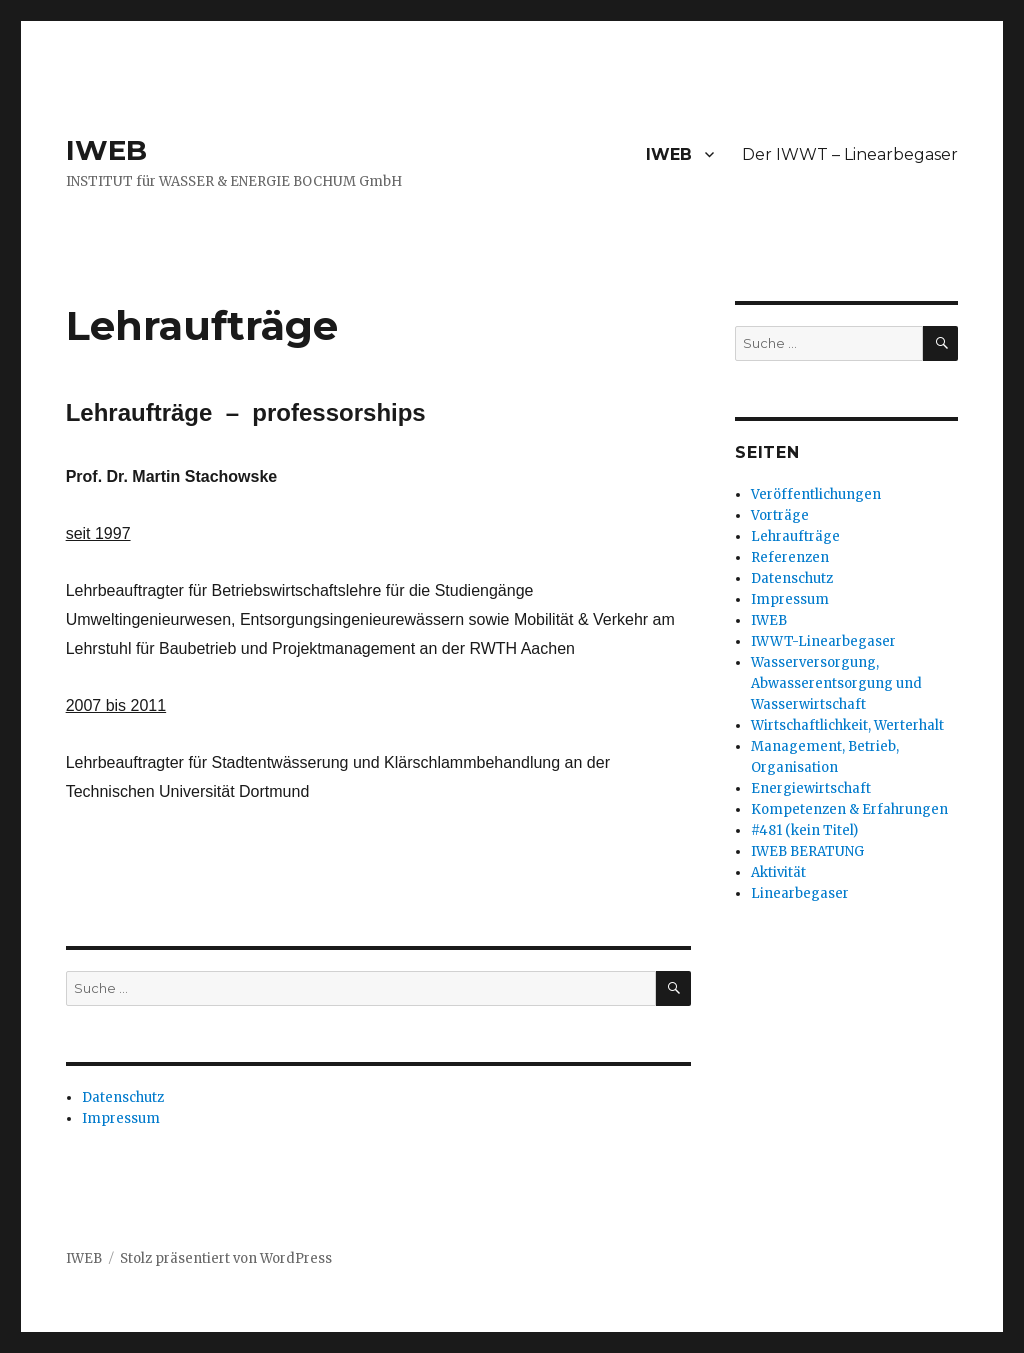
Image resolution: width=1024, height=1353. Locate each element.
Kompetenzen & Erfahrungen (849, 809)
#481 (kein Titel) (804, 830)
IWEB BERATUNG (807, 851)
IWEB (106, 150)
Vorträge (780, 515)
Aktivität (778, 872)
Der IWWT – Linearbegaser (850, 154)
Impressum (121, 1118)
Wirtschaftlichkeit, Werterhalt (847, 725)
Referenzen (790, 557)
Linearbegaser (800, 893)
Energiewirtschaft (811, 788)
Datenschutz (123, 1097)
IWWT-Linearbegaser (823, 641)
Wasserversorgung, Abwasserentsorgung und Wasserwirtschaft (836, 683)
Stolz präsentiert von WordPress (226, 1258)
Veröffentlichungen (816, 494)
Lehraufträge (795, 536)
